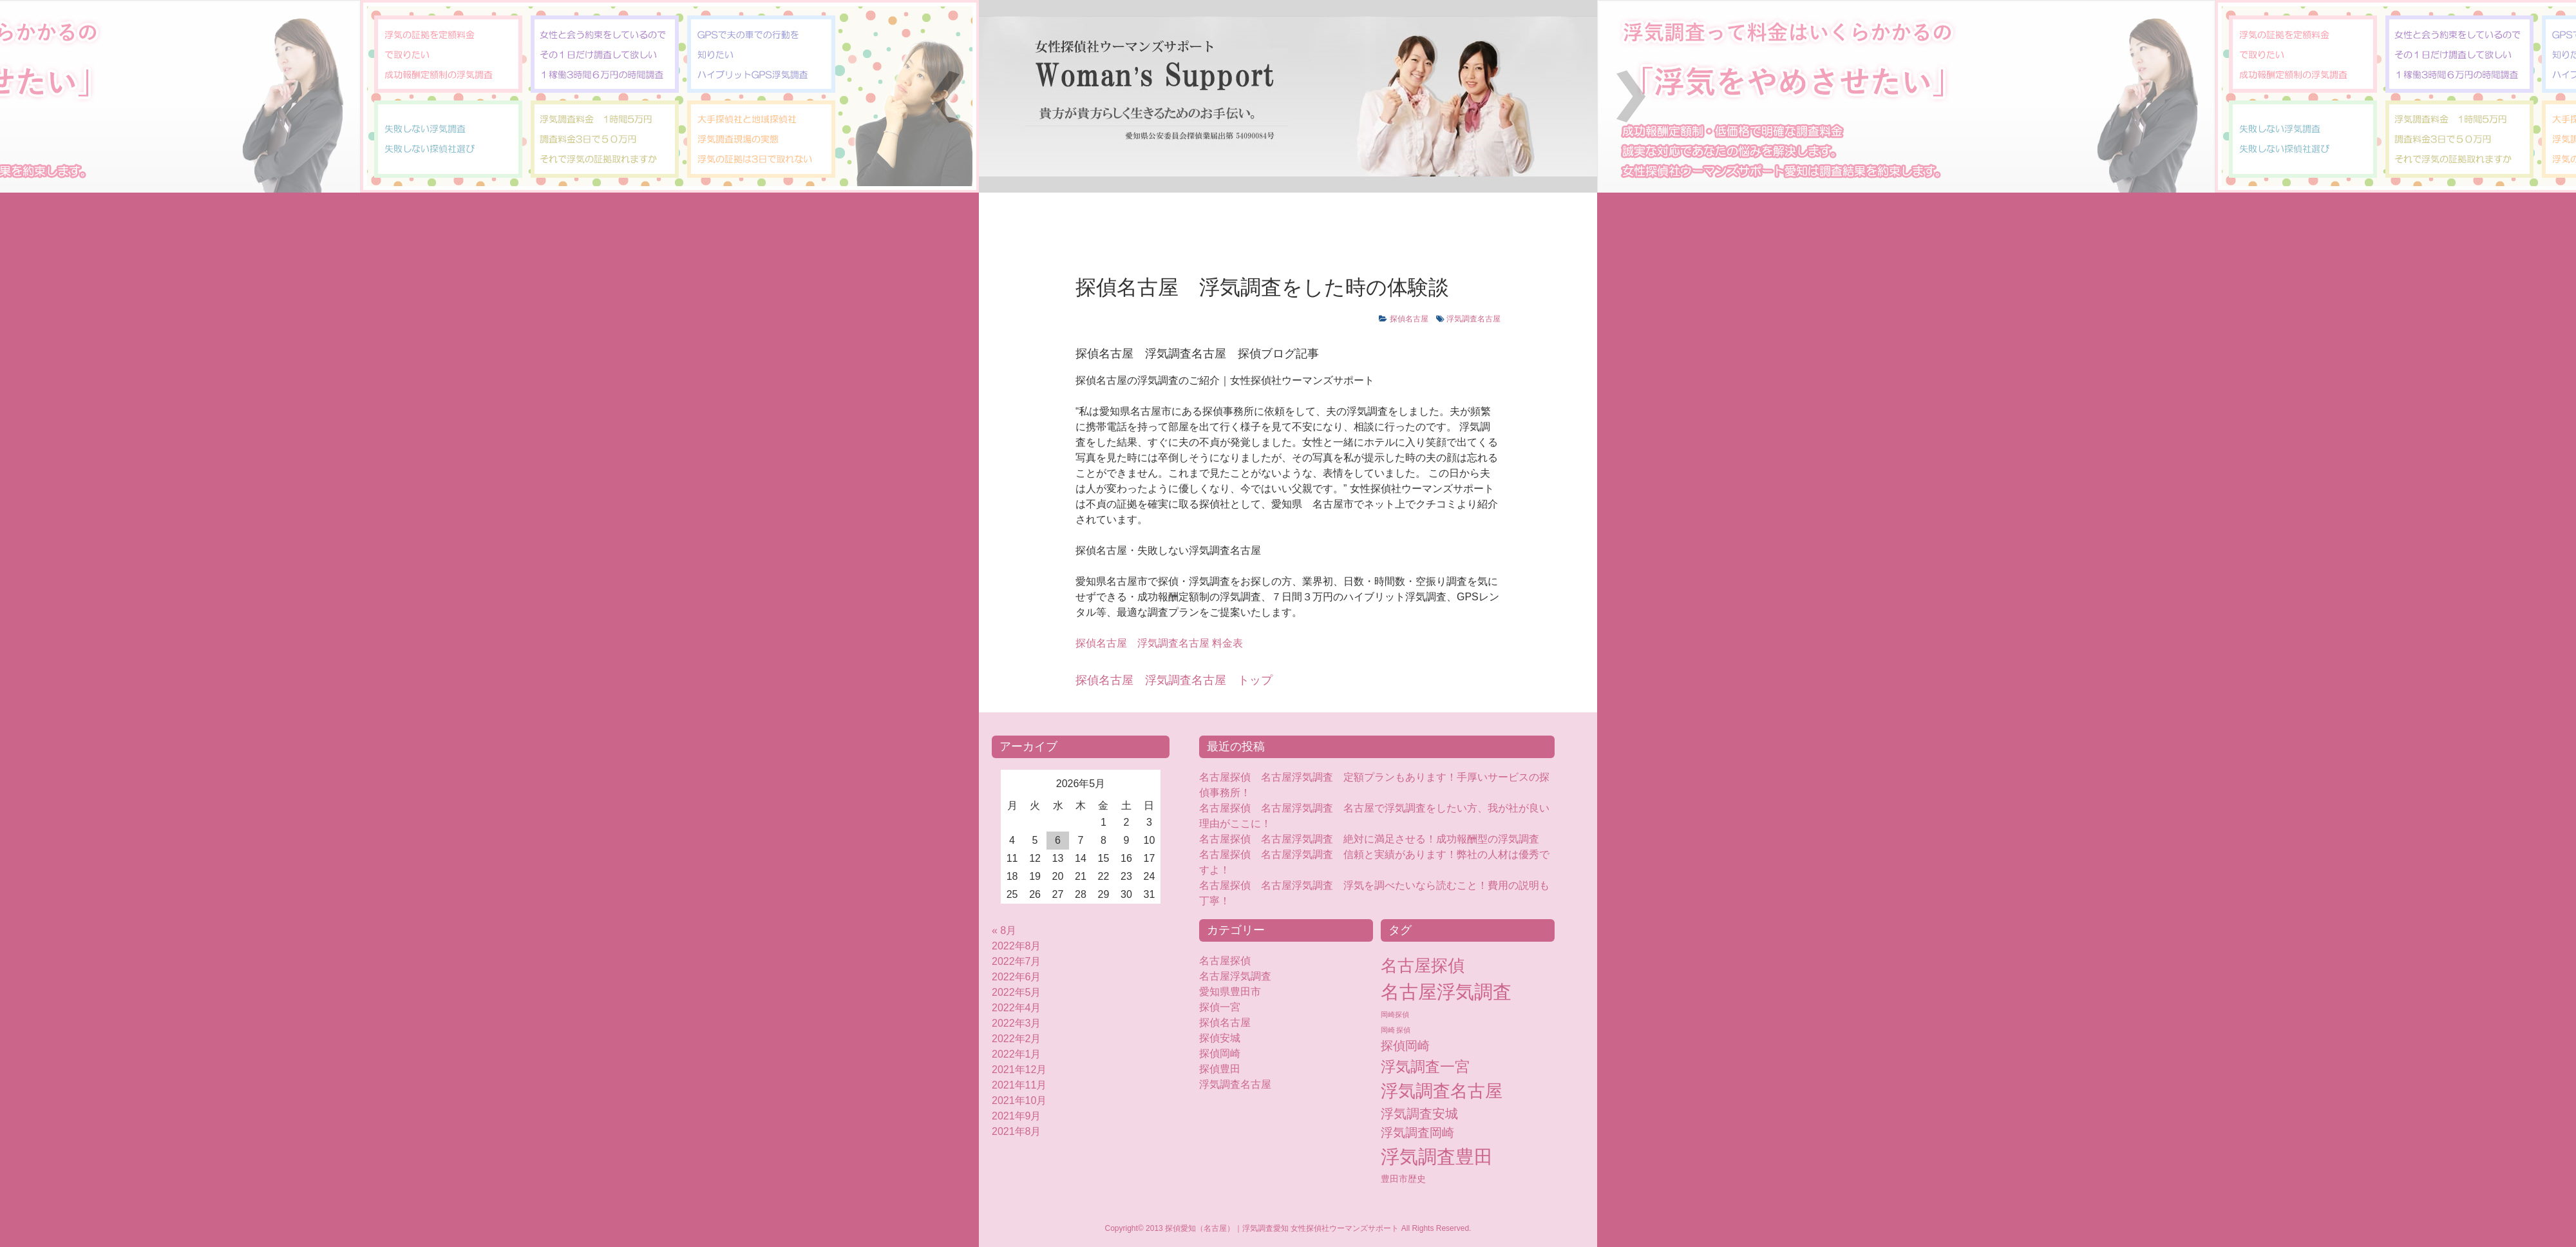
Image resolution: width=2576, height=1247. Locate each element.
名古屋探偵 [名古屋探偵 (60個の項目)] (1422, 966)
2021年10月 (1019, 1100)
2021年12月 (1019, 1069)
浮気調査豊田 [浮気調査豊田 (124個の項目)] (1437, 1156)
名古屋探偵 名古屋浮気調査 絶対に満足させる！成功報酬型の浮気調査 (1369, 838)
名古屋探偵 (1225, 960)
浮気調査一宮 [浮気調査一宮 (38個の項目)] (1425, 1066)
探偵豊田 (1230, 1068)
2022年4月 (1016, 1007)
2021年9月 (1016, 1115)
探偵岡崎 (1225, 1053)
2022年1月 (1016, 1054)
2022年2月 (1016, 1038)
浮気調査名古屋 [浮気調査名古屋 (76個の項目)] (1441, 1091)
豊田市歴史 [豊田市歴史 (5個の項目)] (1403, 1179)
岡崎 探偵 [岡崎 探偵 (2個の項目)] (1396, 1030)
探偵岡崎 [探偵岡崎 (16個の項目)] (1405, 1045)
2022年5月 (1016, 992)
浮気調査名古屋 (1473, 318)
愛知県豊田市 (1230, 991)
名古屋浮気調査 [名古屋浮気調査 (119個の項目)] (1446, 992)
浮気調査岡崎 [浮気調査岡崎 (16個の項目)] (1417, 1132)
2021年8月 (1016, 1131)
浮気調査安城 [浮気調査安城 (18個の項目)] (1419, 1114)
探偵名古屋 (1409, 318)
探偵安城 (1219, 1038)
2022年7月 (1016, 961)
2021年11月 (1019, 1085)
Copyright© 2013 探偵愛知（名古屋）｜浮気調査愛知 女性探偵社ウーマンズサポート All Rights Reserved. (1288, 1228)
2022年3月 (1016, 1023)
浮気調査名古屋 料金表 (1159, 643)
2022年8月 (1016, 945)
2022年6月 (1016, 976)
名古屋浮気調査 (1235, 976)
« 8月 (1004, 930)
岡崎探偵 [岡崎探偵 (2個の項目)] (1395, 1014)
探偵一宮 (1219, 1007)
